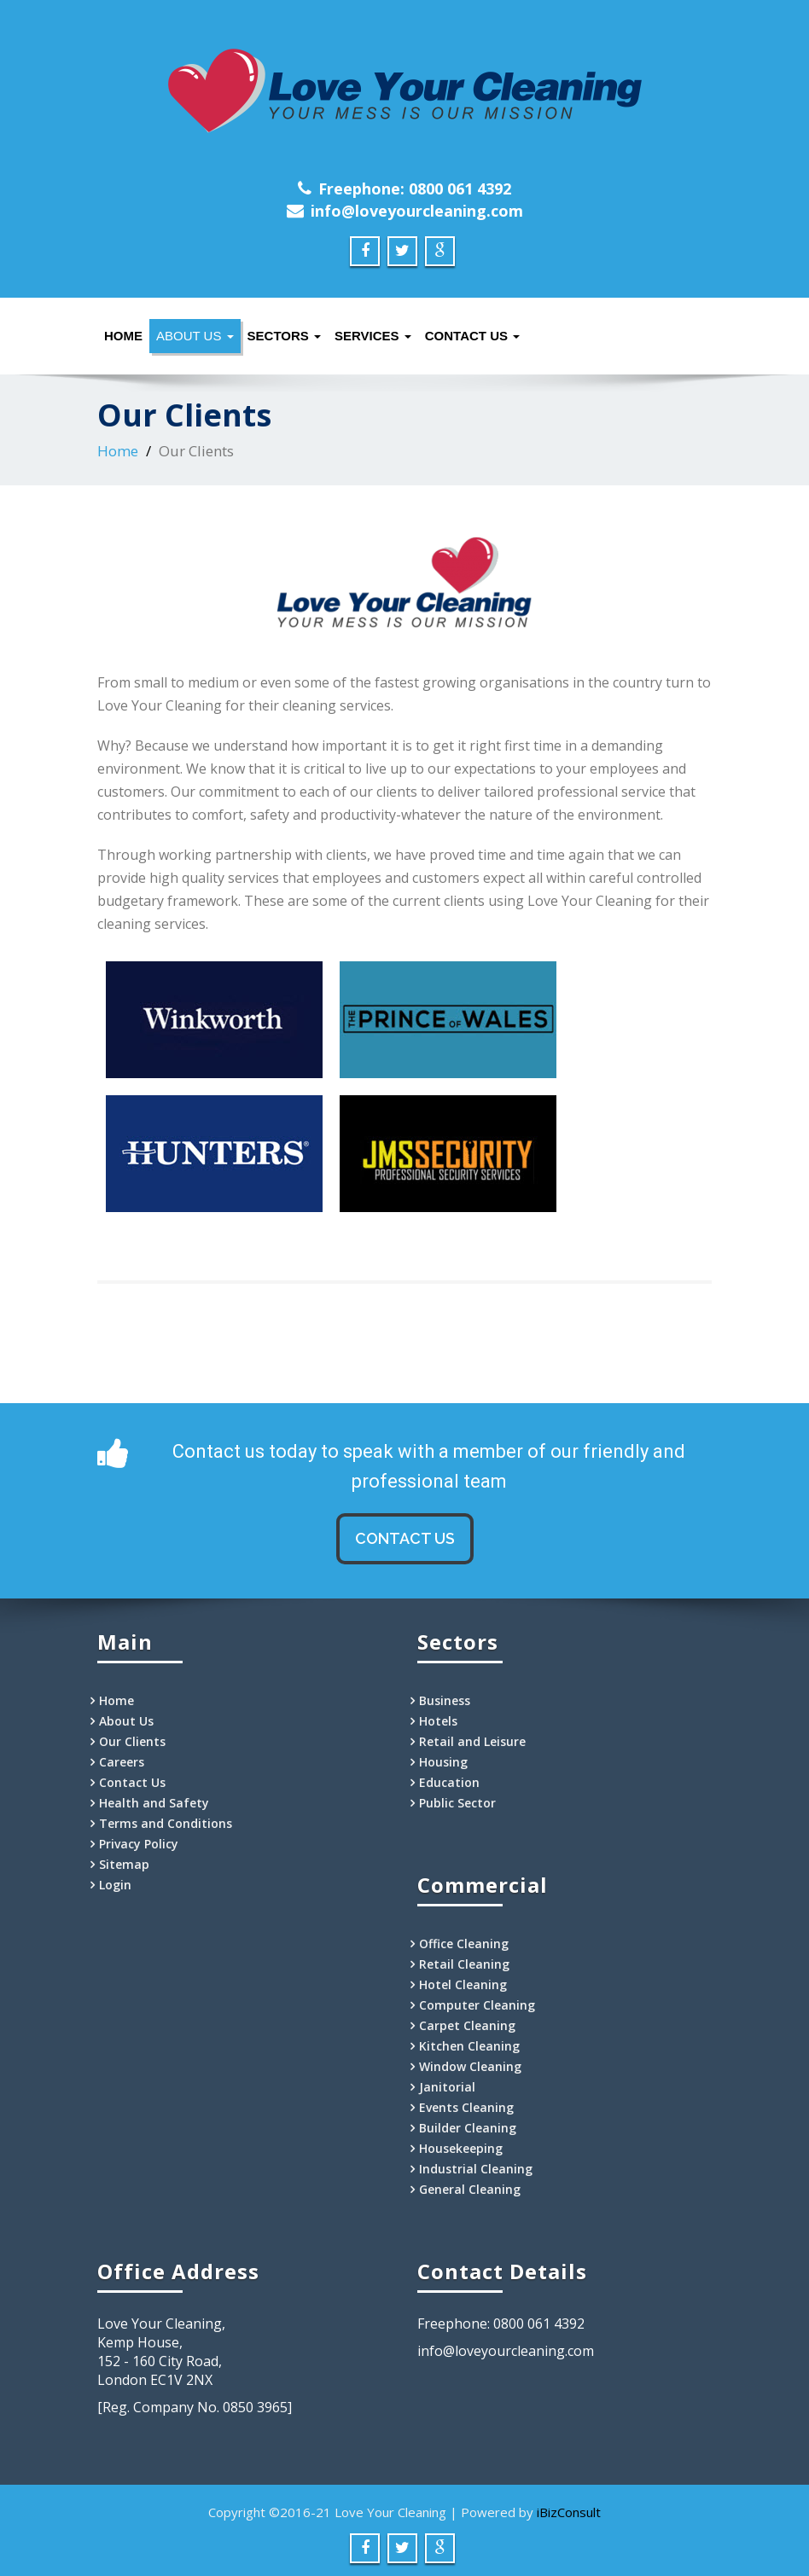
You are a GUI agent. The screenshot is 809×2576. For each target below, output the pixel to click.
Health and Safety (154, 1803)
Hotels (438, 1721)
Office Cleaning (464, 1943)
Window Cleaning (470, 2066)
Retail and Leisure (472, 1741)
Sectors (284, 335)
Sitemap (124, 1864)
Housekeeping (461, 2148)
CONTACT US (405, 1538)
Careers (121, 1762)
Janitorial (447, 2087)
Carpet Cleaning (467, 2025)
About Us (195, 335)
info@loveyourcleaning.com (417, 210)
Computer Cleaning (477, 2005)
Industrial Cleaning (476, 2169)
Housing (443, 1762)
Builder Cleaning (467, 2128)
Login (115, 1885)
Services (373, 335)
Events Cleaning (466, 2107)
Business (444, 1700)
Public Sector (457, 1803)
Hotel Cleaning (463, 1984)
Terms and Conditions (165, 1823)
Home (123, 335)
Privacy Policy (138, 1844)
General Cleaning (470, 2189)
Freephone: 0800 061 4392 (414, 188)
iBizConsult (569, 2512)
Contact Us (472, 335)
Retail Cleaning (464, 1964)
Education (449, 1782)
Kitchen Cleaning (469, 2046)
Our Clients (132, 1741)
